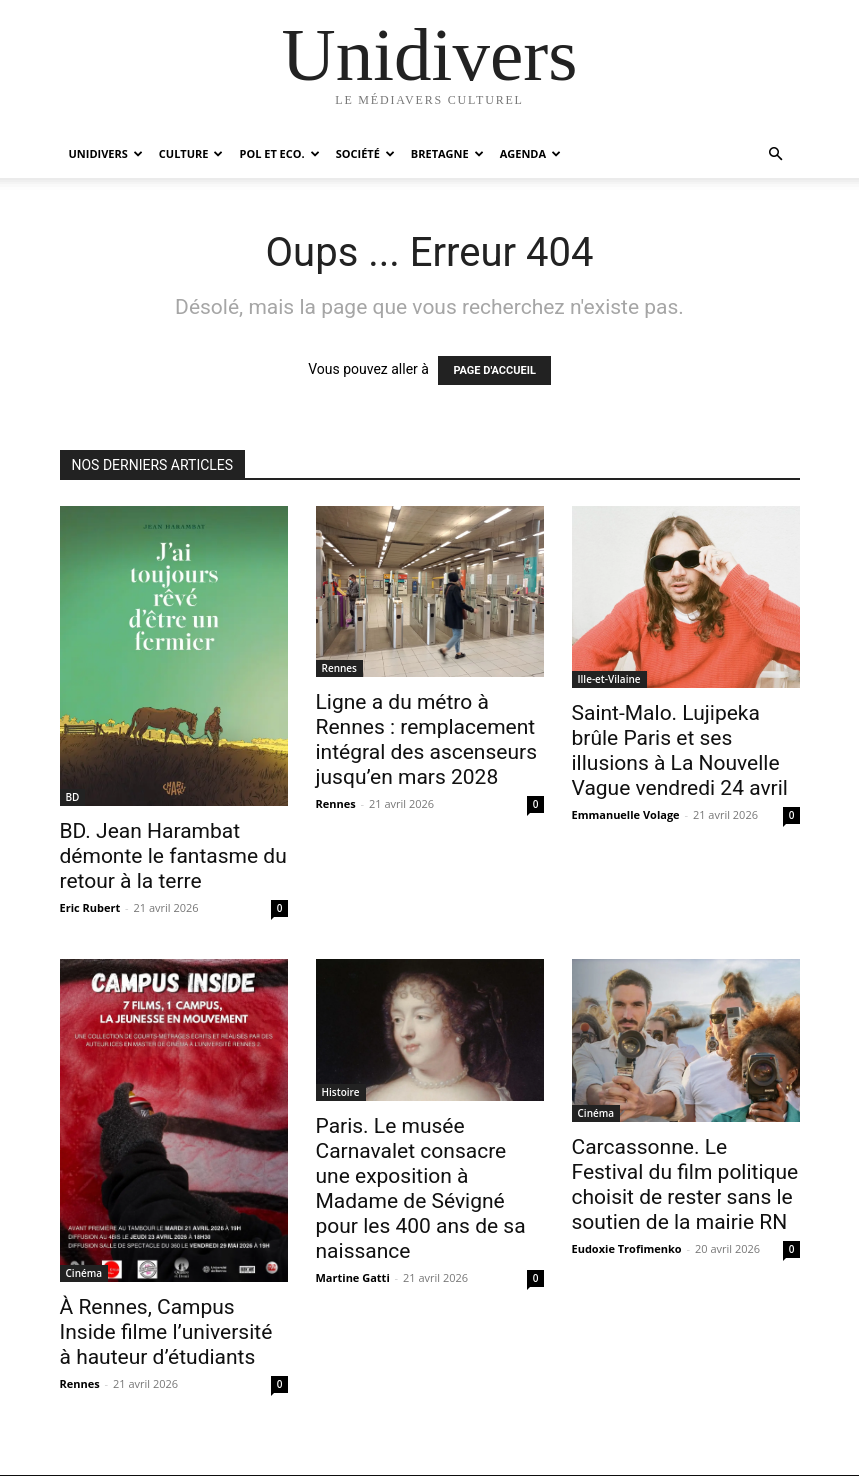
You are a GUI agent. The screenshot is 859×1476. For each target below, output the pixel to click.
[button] (776, 154)
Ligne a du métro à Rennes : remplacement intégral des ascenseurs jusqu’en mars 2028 (426, 739)
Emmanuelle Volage (626, 814)
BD (73, 797)
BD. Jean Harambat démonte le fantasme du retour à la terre (173, 856)
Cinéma (84, 1273)
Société (365, 153)
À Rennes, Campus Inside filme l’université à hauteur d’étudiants (166, 1332)
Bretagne (447, 153)
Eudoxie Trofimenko (627, 1248)
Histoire (341, 1092)
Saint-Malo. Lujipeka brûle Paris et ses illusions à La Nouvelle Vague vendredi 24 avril (680, 750)
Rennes (339, 668)
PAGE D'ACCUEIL (494, 370)
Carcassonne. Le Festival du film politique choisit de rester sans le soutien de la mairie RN (685, 1184)
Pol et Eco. (279, 153)
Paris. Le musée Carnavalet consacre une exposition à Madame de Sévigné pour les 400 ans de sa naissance (421, 1188)
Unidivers (106, 153)
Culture (191, 153)
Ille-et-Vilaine (609, 679)
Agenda (530, 153)
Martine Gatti (353, 1277)
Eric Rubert (90, 907)
